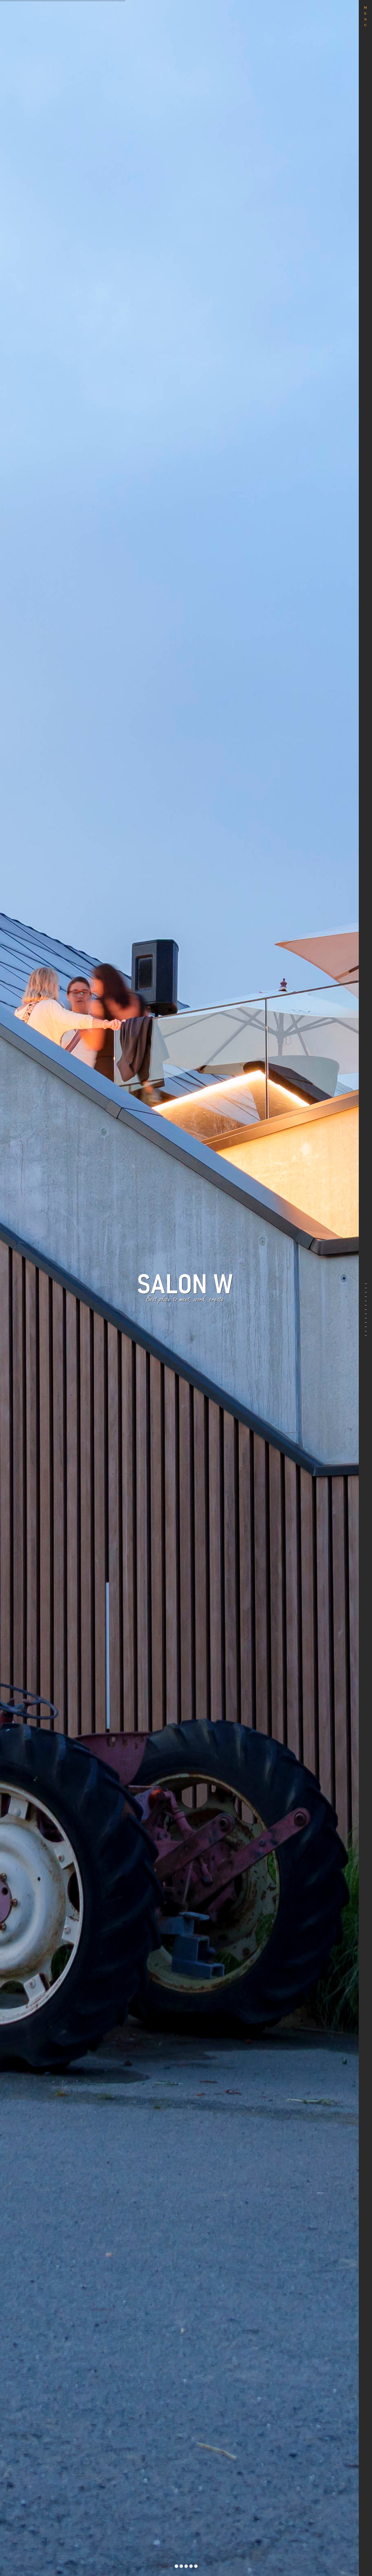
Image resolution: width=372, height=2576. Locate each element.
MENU (365, 16)
